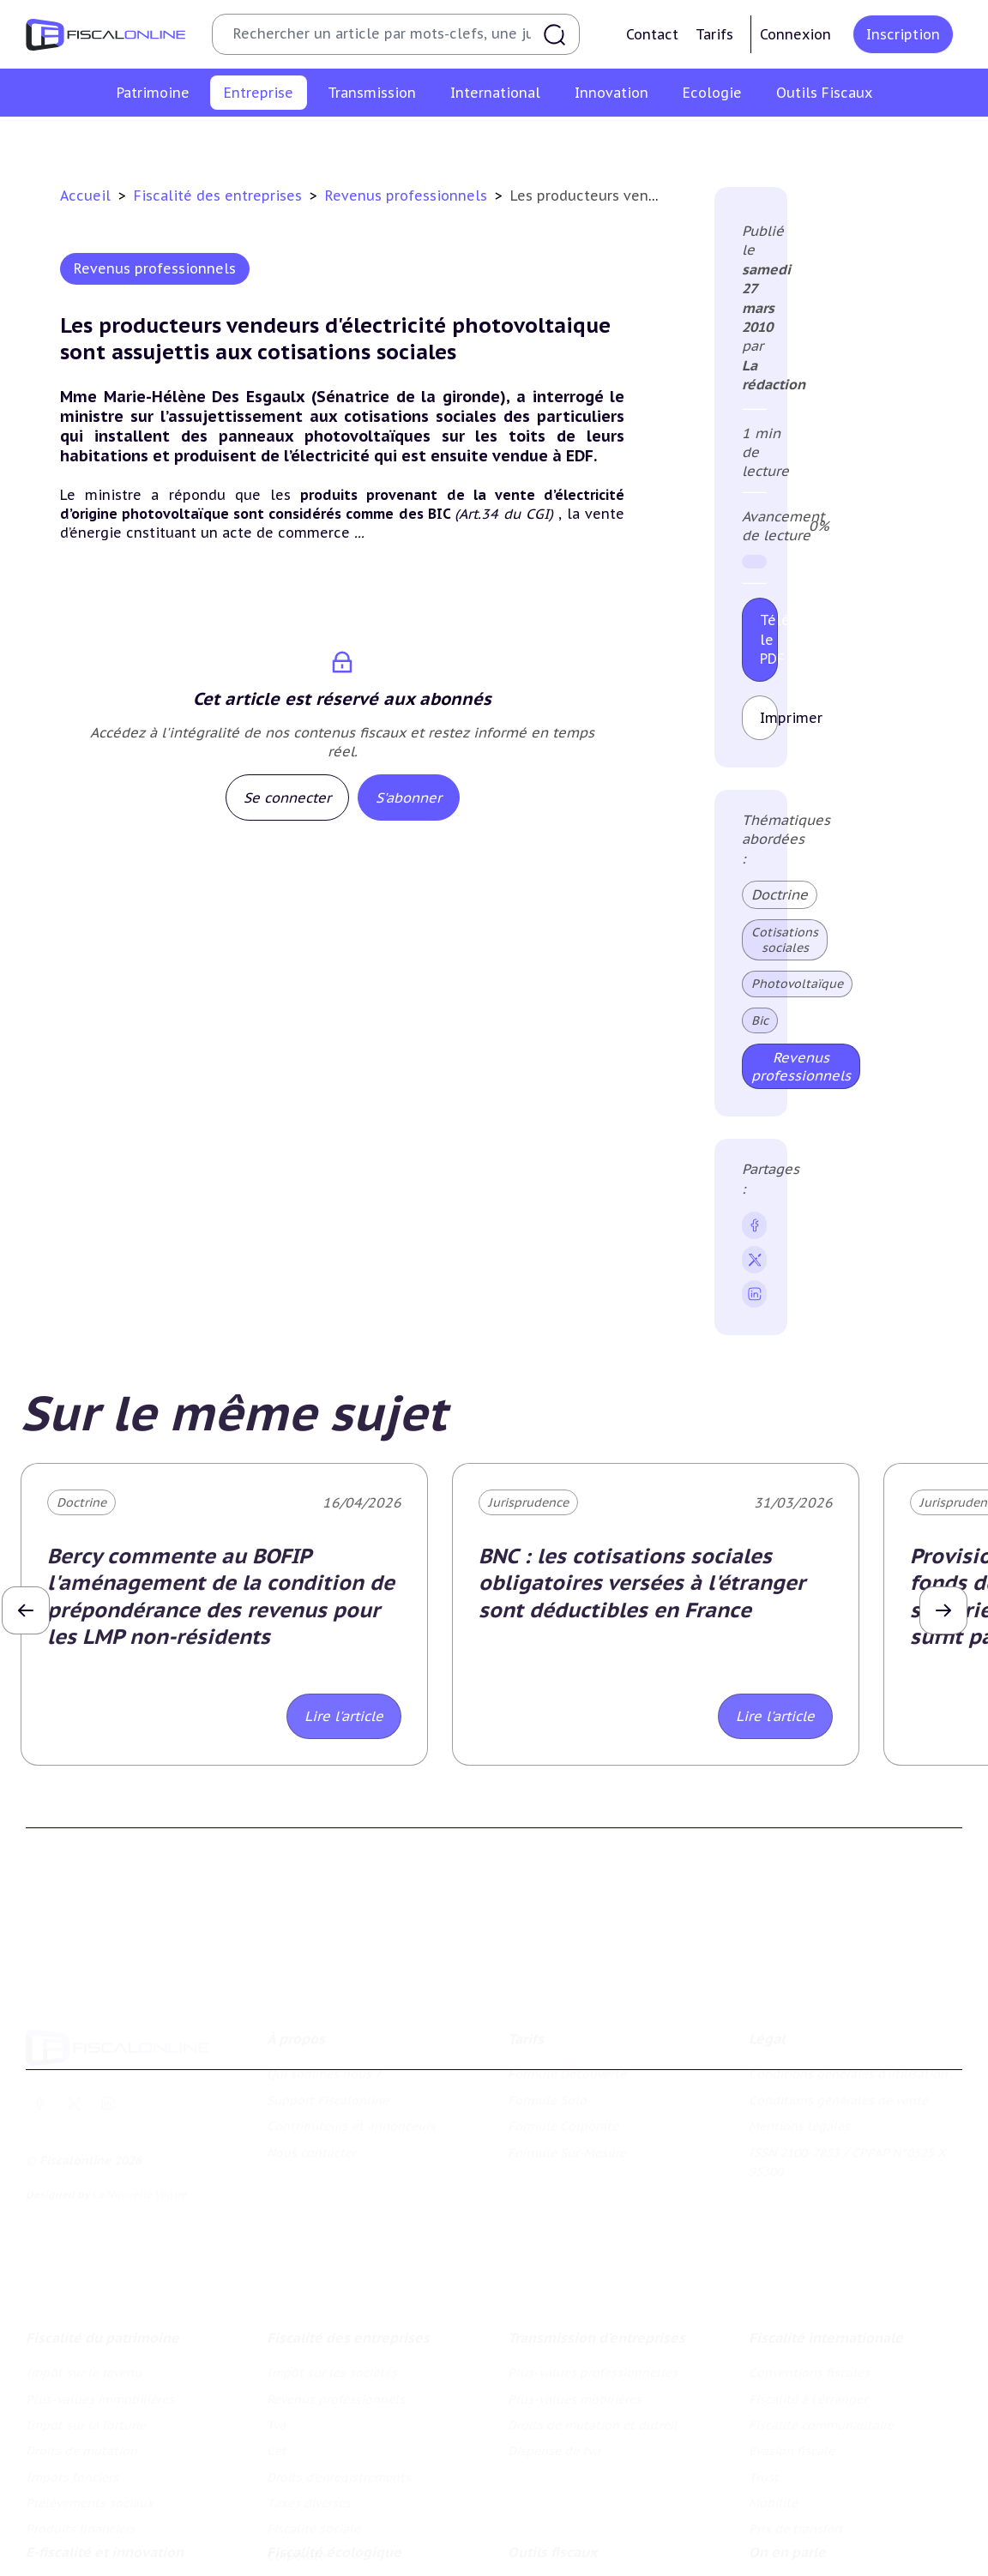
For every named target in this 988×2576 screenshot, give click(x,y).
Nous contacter (311, 2080)
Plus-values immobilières (100, 2300)
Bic (759, 1020)
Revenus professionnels (295, 140)
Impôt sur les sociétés (136, 140)
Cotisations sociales (784, 939)
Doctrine (779, 894)
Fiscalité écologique (334, 2475)
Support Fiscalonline (328, 2029)
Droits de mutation (81, 2353)
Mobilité (773, 2405)
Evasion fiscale (791, 2353)
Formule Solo (547, 2029)
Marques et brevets (81, 2563)
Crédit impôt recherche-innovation (127, 2511)
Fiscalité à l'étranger (808, 2300)
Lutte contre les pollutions (346, 2511)
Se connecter (287, 797)
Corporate (888, 140)
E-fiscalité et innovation (105, 2475)
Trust (764, 2379)
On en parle (787, 2475)
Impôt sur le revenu (84, 2275)
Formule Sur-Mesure (567, 2080)
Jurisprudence (528, 1502)
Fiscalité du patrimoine (102, 2239)
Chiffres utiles (548, 2511)
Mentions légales (799, 2054)
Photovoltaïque (797, 983)
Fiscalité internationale (826, 2239)
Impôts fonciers (72, 2379)
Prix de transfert (796, 2431)
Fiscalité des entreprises (220, 195)
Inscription (903, 34)
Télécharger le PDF (769, 639)
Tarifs (714, 34)
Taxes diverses (680, 140)
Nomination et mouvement (828, 2511)
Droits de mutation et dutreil (593, 2327)
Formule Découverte (567, 2002)
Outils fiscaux (552, 2475)
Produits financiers (81, 2431)
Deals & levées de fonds (819, 2537)
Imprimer (769, 717)
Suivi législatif (549, 2563)
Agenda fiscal (547, 2537)
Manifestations (792, 2563)
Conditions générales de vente (838, 2029)
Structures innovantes (90, 2537)
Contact (652, 34)
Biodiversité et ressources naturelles (373, 2537)
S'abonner (409, 797)
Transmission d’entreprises (596, 2239)
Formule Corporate (563, 2054)
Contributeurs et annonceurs (351, 2054)
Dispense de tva (554, 2353)
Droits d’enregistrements (543, 140)
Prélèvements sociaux (90, 2405)
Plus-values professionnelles (593, 2275)
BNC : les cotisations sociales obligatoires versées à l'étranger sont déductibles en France (642, 1582)
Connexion (795, 34)
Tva (397, 140)
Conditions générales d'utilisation (848, 2002)
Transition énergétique (334, 2563)
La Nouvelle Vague (139, 2122)
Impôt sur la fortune (86, 2327)
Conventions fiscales (809, 2275)
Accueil (85, 195)
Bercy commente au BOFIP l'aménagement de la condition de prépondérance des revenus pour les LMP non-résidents (221, 1596)
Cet (437, 140)
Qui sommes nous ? (324, 2002)
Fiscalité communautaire (821, 2327)
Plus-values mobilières (575, 2300)
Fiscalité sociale (791, 140)
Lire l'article (343, 1715)
